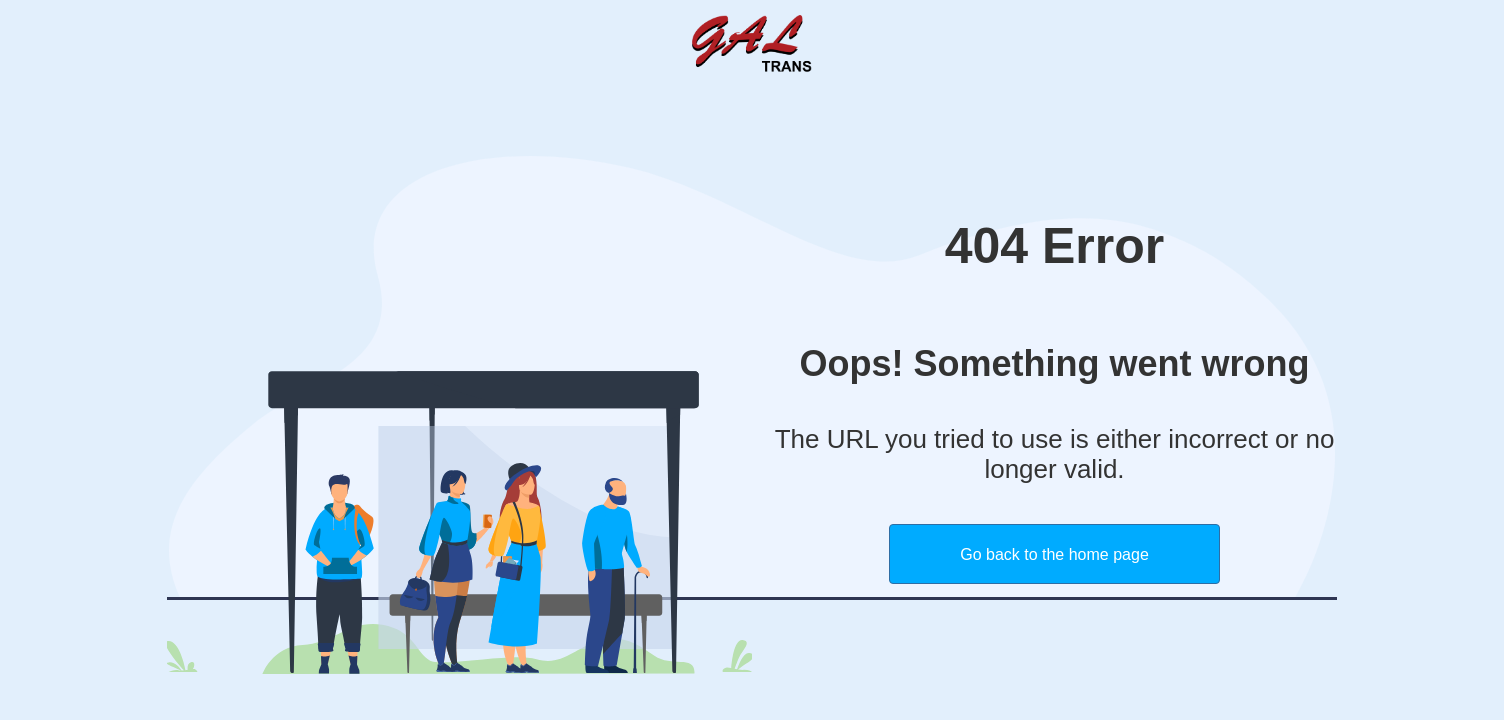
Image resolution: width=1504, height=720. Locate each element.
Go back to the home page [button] (1054, 554)
